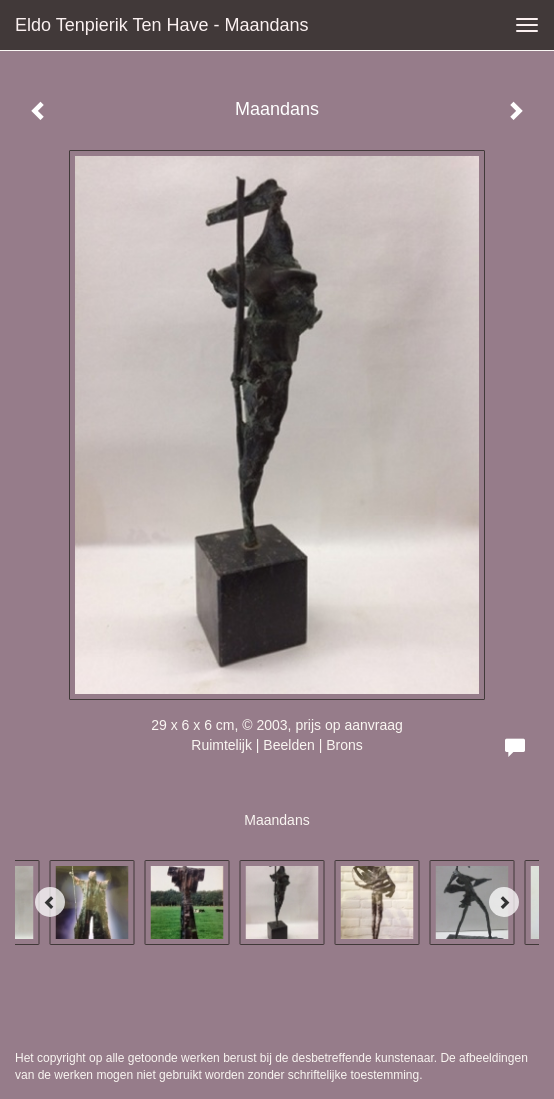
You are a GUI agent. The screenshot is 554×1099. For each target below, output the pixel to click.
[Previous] (50, 902)
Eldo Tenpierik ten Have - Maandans (162, 25)
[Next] (504, 902)
